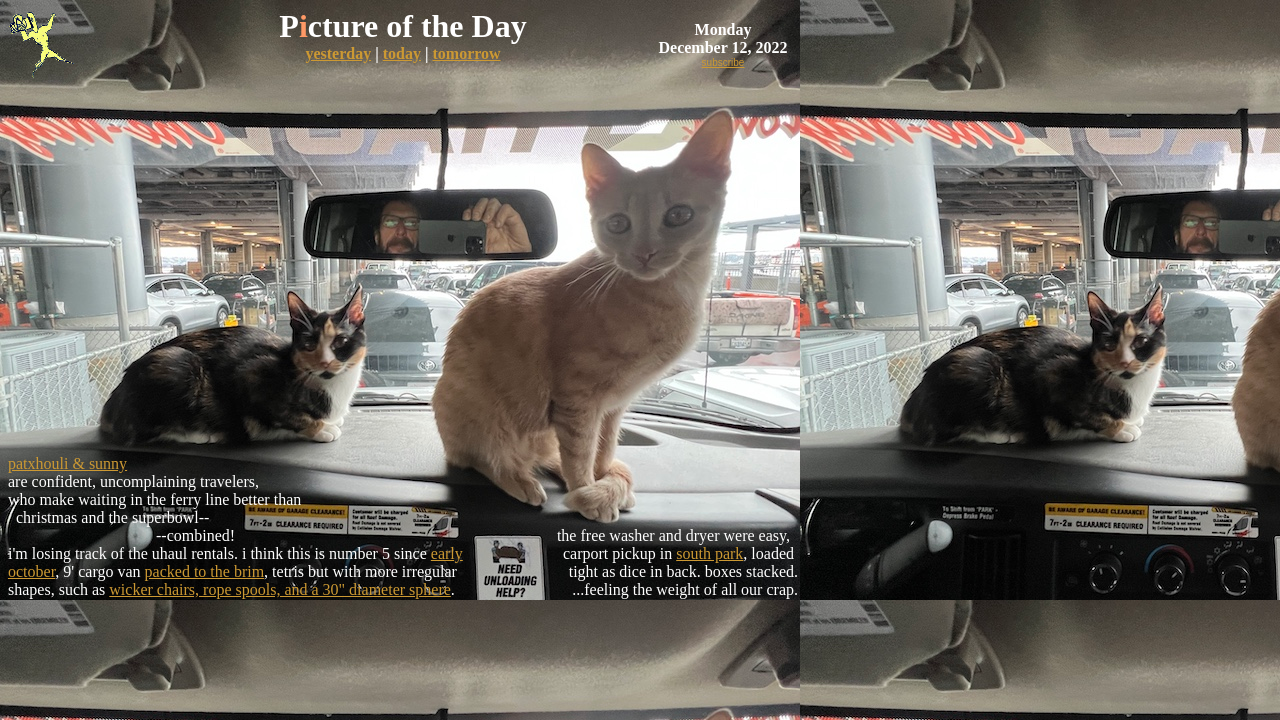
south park (709, 553)
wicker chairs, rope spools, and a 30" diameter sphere (280, 589)
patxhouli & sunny (67, 463)
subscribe (723, 62)
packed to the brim (205, 571)
